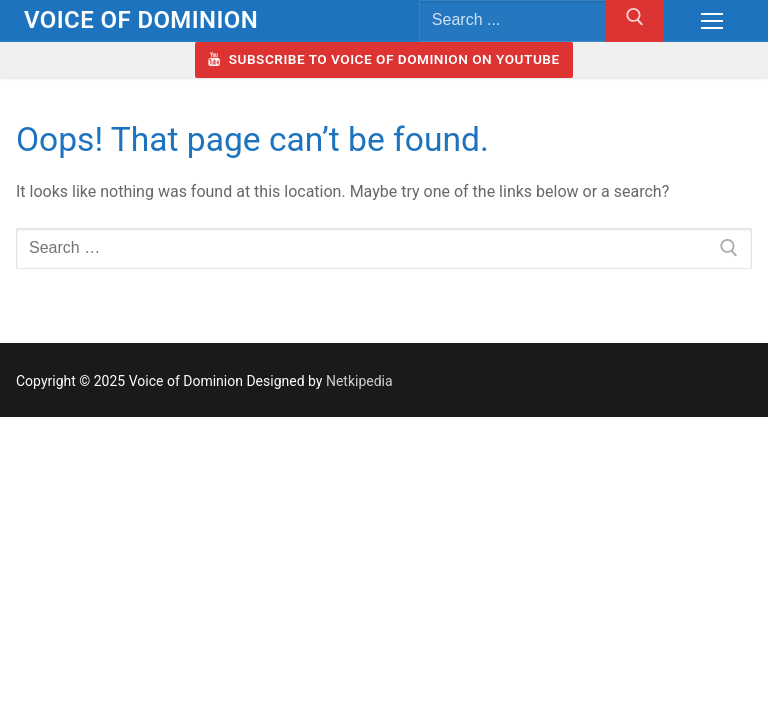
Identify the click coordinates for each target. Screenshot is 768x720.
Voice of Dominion (141, 20)
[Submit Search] (635, 21)
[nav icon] (712, 21)
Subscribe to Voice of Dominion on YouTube (383, 59)
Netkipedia (359, 381)
